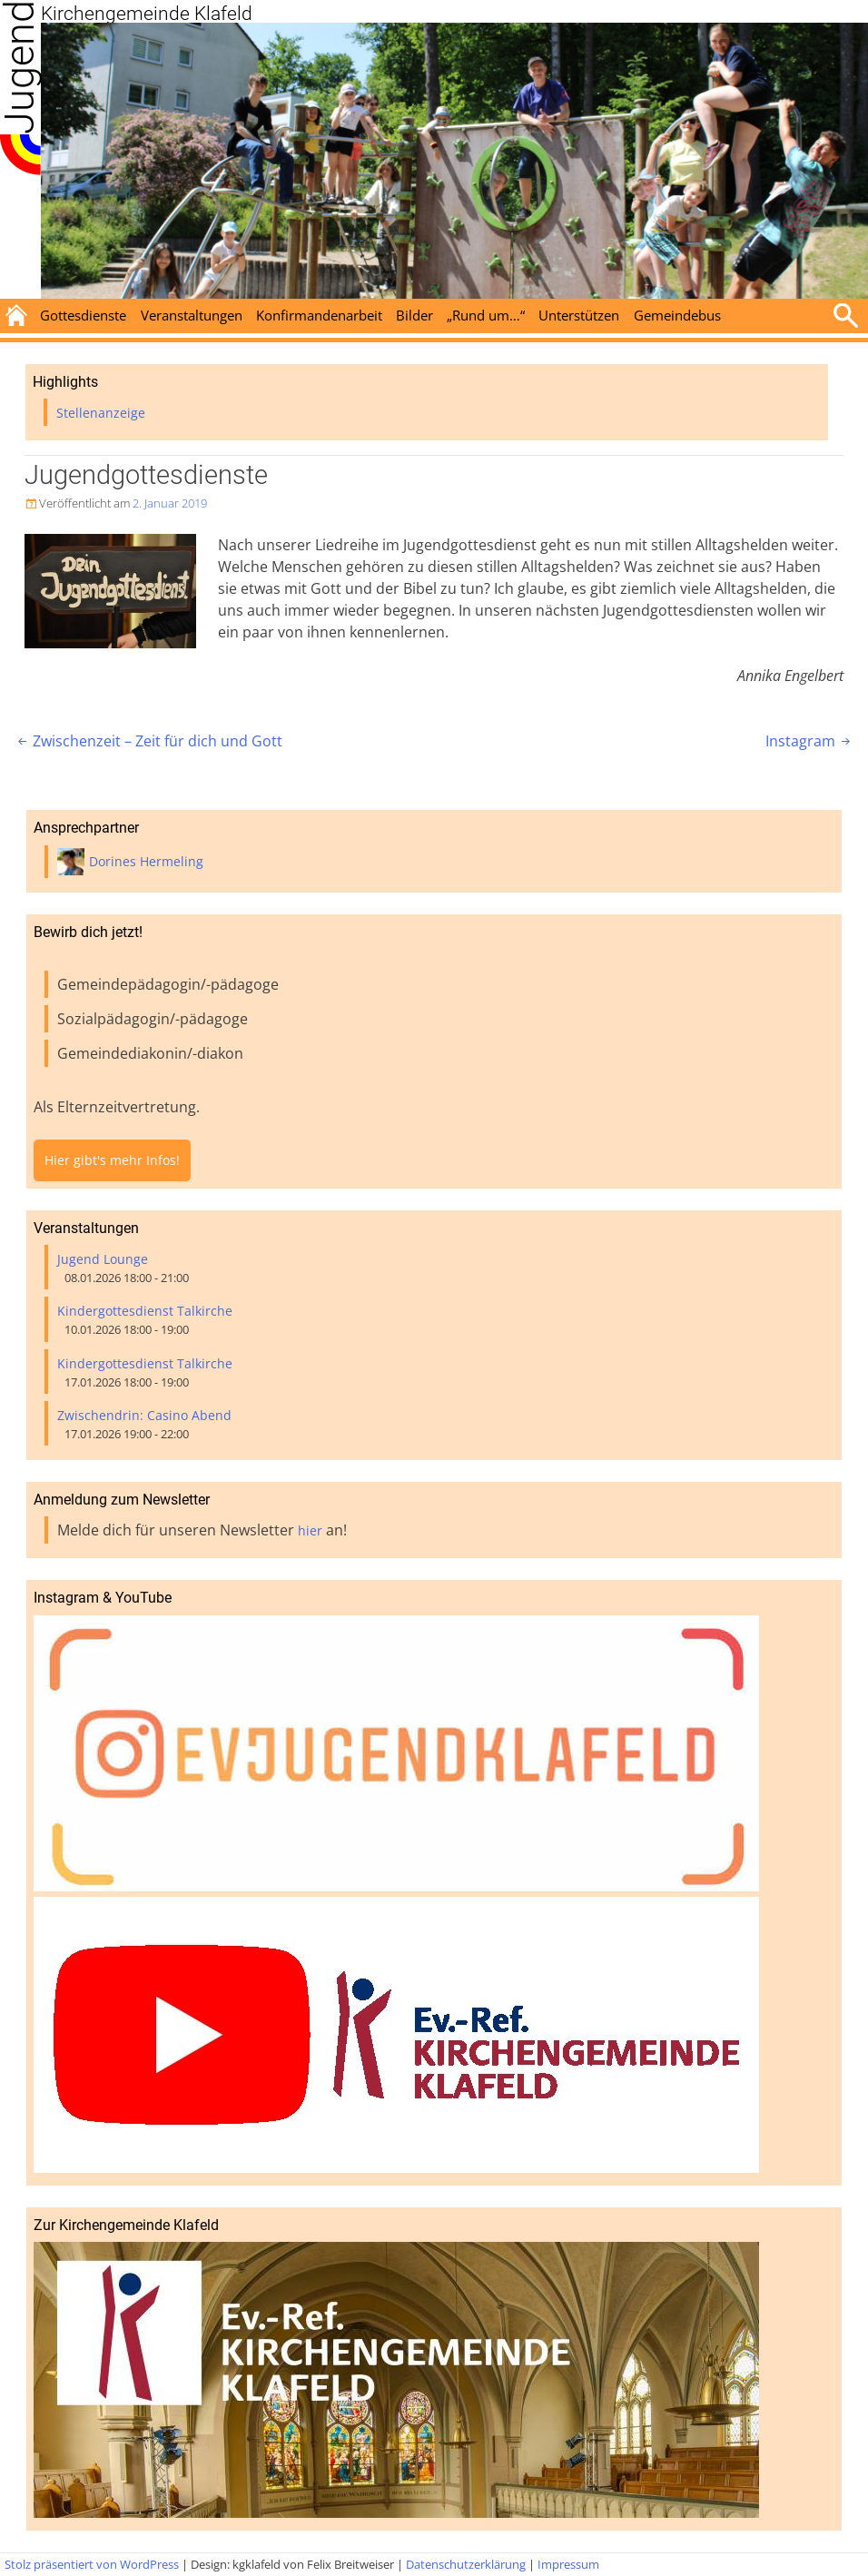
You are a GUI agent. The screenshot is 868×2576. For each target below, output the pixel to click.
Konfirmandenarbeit (319, 315)
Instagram (809, 741)
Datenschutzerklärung (466, 2564)
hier (310, 1530)
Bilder (414, 315)
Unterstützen (578, 315)
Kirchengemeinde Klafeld (146, 14)
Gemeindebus (677, 315)
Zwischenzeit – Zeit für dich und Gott (148, 741)
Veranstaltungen (191, 315)
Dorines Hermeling (146, 861)
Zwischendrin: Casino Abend (144, 1415)
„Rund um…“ (486, 315)
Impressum (568, 2564)
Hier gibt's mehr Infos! (112, 1160)
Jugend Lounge (102, 1259)
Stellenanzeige (100, 412)
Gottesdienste (83, 315)
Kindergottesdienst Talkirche (144, 1310)
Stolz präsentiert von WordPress (92, 2564)
